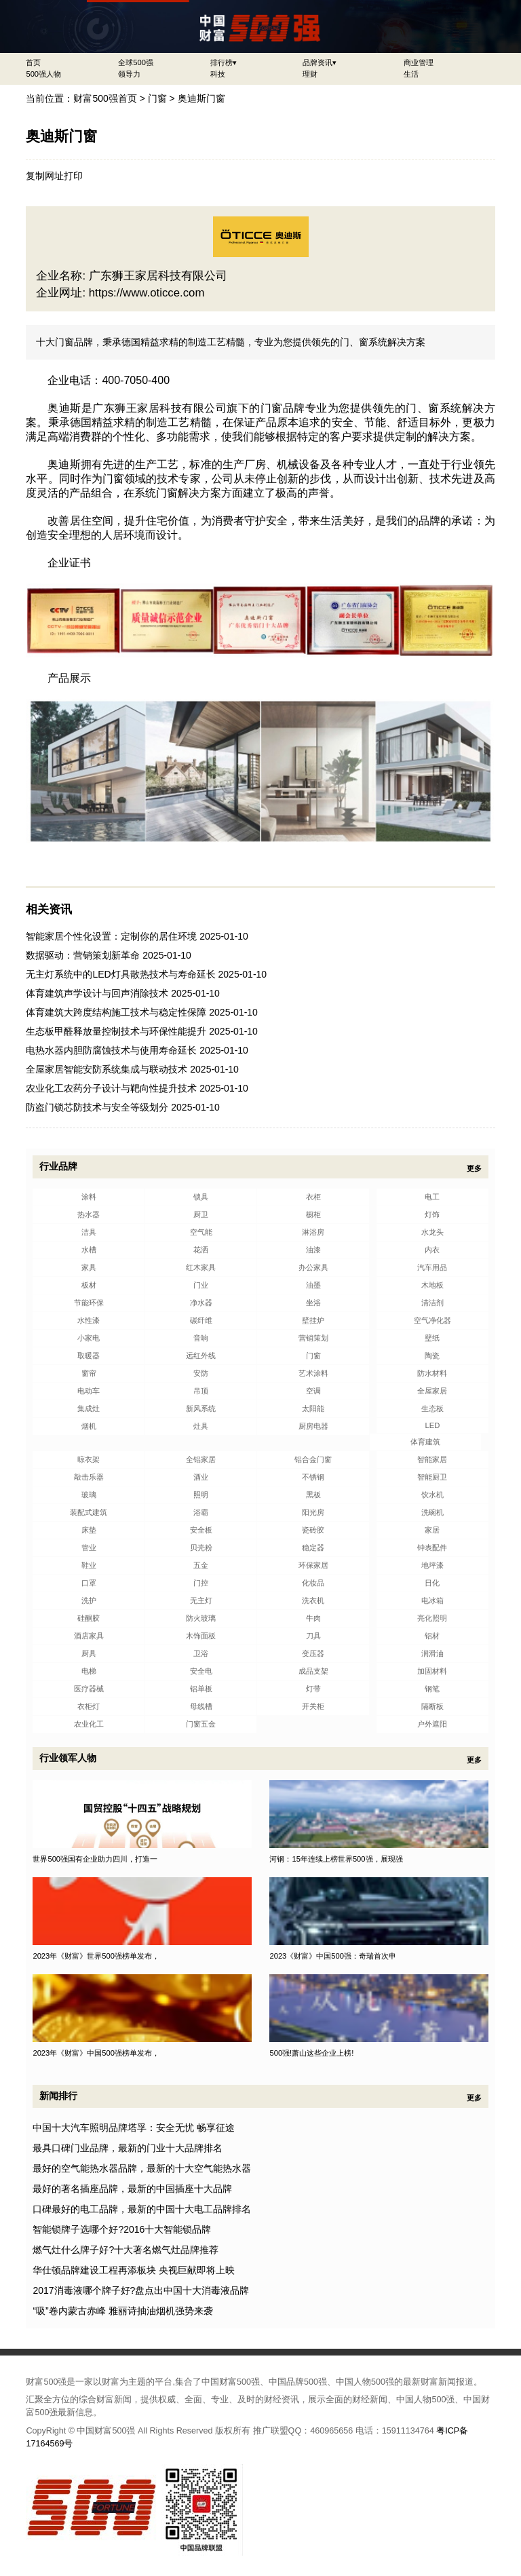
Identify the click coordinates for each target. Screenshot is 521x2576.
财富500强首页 (104, 98)
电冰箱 (432, 1600)
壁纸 (432, 1338)
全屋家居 (432, 1391)
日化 (432, 1583)
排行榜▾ (223, 62)
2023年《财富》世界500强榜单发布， (96, 1956)
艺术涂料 (313, 1373)
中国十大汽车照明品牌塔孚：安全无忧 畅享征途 (134, 2127)
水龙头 (432, 1232)
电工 (432, 1197)
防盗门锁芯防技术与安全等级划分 (97, 1107)
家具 (88, 1267)
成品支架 (313, 1671)
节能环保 (89, 1303)
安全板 (201, 1530)
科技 (217, 74)
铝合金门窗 (313, 1459)
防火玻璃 (201, 1618)
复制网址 (45, 175)
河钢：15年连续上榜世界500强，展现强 (335, 1859)
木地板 (432, 1285)
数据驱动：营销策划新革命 (83, 955)
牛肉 (313, 1618)
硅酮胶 (88, 1618)
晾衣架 (88, 1459)
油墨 (313, 1285)
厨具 (88, 1653)
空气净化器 (432, 1320)
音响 (200, 1338)
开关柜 (313, 1706)
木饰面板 (201, 1636)
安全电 (201, 1671)
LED (432, 1425)
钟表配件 (432, 1547)
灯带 (313, 1689)
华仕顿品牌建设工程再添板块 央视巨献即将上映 (134, 2270)
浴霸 (200, 1512)
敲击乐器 (89, 1477)
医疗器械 (89, 1689)
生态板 (432, 1408)
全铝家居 (201, 1459)
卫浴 (200, 1653)
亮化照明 (432, 1618)
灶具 (200, 1426)
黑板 (313, 1495)
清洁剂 (432, 1303)
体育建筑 (425, 1442)
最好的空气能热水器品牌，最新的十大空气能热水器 (142, 2168)
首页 (33, 62)
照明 (200, 1495)
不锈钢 (313, 1477)
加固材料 (432, 1671)
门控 (200, 1583)
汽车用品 (432, 1267)
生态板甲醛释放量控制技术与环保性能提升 (116, 1031)
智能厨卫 (432, 1477)
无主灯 (201, 1600)
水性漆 (88, 1320)
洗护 (88, 1600)
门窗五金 (201, 1724)
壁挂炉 (313, 1320)
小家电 (88, 1338)
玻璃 (88, 1495)
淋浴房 (313, 1232)
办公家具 (313, 1267)
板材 (88, 1285)
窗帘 (88, 1373)
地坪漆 (432, 1565)
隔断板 (432, 1706)
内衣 (432, 1250)
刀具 (313, 1636)
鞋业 (88, 1565)
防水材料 (432, 1373)
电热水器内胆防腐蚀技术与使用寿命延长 (111, 1050)
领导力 (129, 74)
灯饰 (432, 1214)
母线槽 (201, 1706)
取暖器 (88, 1355)
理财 (310, 74)
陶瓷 (432, 1355)
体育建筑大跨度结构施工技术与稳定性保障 (116, 1012)
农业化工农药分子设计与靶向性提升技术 (111, 1088)
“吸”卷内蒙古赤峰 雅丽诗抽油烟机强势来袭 (122, 2310)
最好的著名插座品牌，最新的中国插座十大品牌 (132, 2188)
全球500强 (135, 62)
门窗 (157, 98)
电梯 (88, 1671)
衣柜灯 (88, 1706)
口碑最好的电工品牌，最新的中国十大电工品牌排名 (142, 2209)
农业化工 (89, 1724)
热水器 (88, 1214)
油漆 (313, 1250)
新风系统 (201, 1408)
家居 (432, 1530)
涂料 (88, 1197)
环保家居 (313, 1565)
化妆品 (313, 1583)
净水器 (201, 1303)
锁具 (200, 1197)
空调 (313, 1391)
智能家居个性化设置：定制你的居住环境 (111, 936)
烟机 (88, 1426)
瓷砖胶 (313, 1530)
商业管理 (418, 62)
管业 (88, 1547)
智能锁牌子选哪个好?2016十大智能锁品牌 (122, 2229)
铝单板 (201, 1689)
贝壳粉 (201, 1547)
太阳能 (313, 1408)
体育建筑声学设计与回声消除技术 (97, 993)
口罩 (88, 1583)
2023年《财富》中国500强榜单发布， (96, 2053)
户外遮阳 (432, 1724)
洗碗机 (432, 1512)
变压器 (313, 1653)
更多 (474, 1168)
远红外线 (201, 1355)
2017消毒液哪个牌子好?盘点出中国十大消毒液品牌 (141, 2290)
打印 (73, 175)
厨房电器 (313, 1426)
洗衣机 (313, 1600)
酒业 (200, 1477)
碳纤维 (201, 1320)
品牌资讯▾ (319, 62)
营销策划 (313, 1338)
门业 (200, 1285)
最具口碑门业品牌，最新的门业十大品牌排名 (128, 2147)
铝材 (432, 1636)
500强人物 (43, 74)
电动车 (88, 1391)
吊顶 (200, 1391)
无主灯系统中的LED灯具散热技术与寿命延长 (120, 974)
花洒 (200, 1250)
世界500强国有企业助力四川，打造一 (95, 1859)
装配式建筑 (88, 1512)
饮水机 (432, 1495)
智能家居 (432, 1459)
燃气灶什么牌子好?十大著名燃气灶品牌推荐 (125, 2249)
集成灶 (88, 1408)
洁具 (88, 1232)
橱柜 (313, 1214)
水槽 (88, 1250)
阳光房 (313, 1512)
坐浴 (313, 1303)
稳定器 (313, 1547)
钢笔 (432, 1689)
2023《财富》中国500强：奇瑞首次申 (332, 1956)
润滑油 (432, 1653)
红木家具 (201, 1267)
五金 (200, 1565)
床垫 (88, 1530)
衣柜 (313, 1197)
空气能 (201, 1232)
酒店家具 (89, 1636)
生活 (411, 74)
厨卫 (200, 1214)
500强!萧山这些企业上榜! (311, 2053)
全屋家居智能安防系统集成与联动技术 (106, 1069)
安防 (200, 1373)
